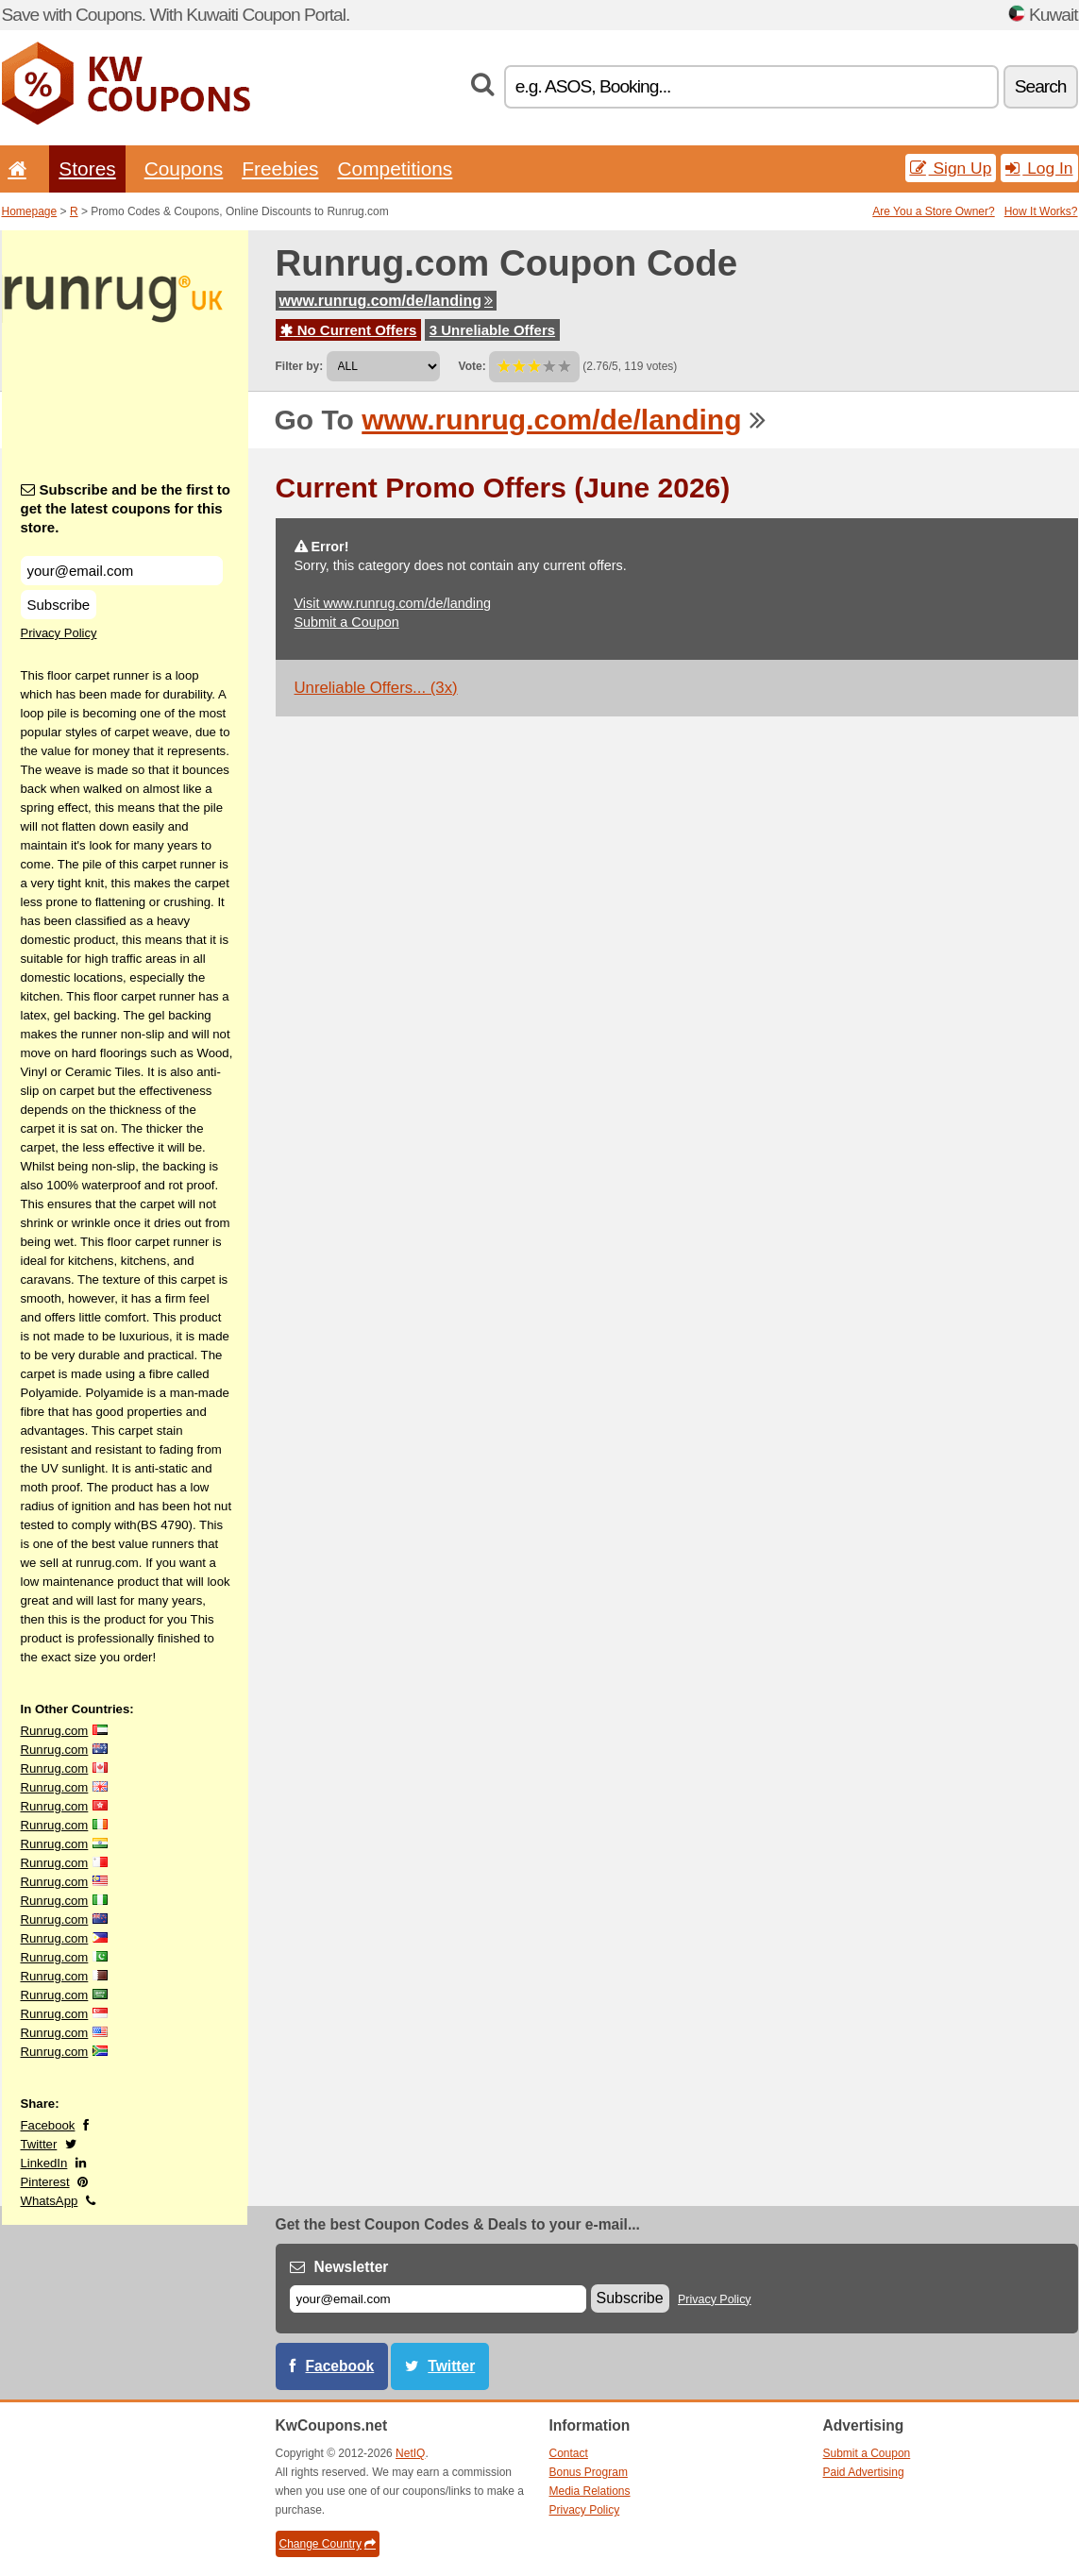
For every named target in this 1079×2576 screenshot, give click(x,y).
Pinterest (45, 2182)
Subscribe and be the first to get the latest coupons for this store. (126, 508)
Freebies (280, 168)
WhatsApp (49, 2201)
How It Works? (1041, 211)
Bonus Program (588, 2472)
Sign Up (951, 168)
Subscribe (59, 605)
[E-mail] (438, 2299)
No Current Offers (348, 330)
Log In (1038, 168)
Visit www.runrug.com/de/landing (393, 603)
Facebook (48, 2125)
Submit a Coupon (347, 622)
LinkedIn (44, 2163)
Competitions (394, 168)
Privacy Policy (59, 633)
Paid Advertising (863, 2472)
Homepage (30, 211)
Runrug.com (55, 1731)
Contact (568, 2453)
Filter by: (300, 366)
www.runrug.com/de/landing (386, 301)
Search (1041, 86)
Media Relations (590, 2491)
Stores (87, 168)
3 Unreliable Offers (492, 330)
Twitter (39, 2144)
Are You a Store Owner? (933, 211)
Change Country (327, 2544)
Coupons (184, 168)
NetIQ (410, 2453)
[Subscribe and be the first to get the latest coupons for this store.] (122, 570)
